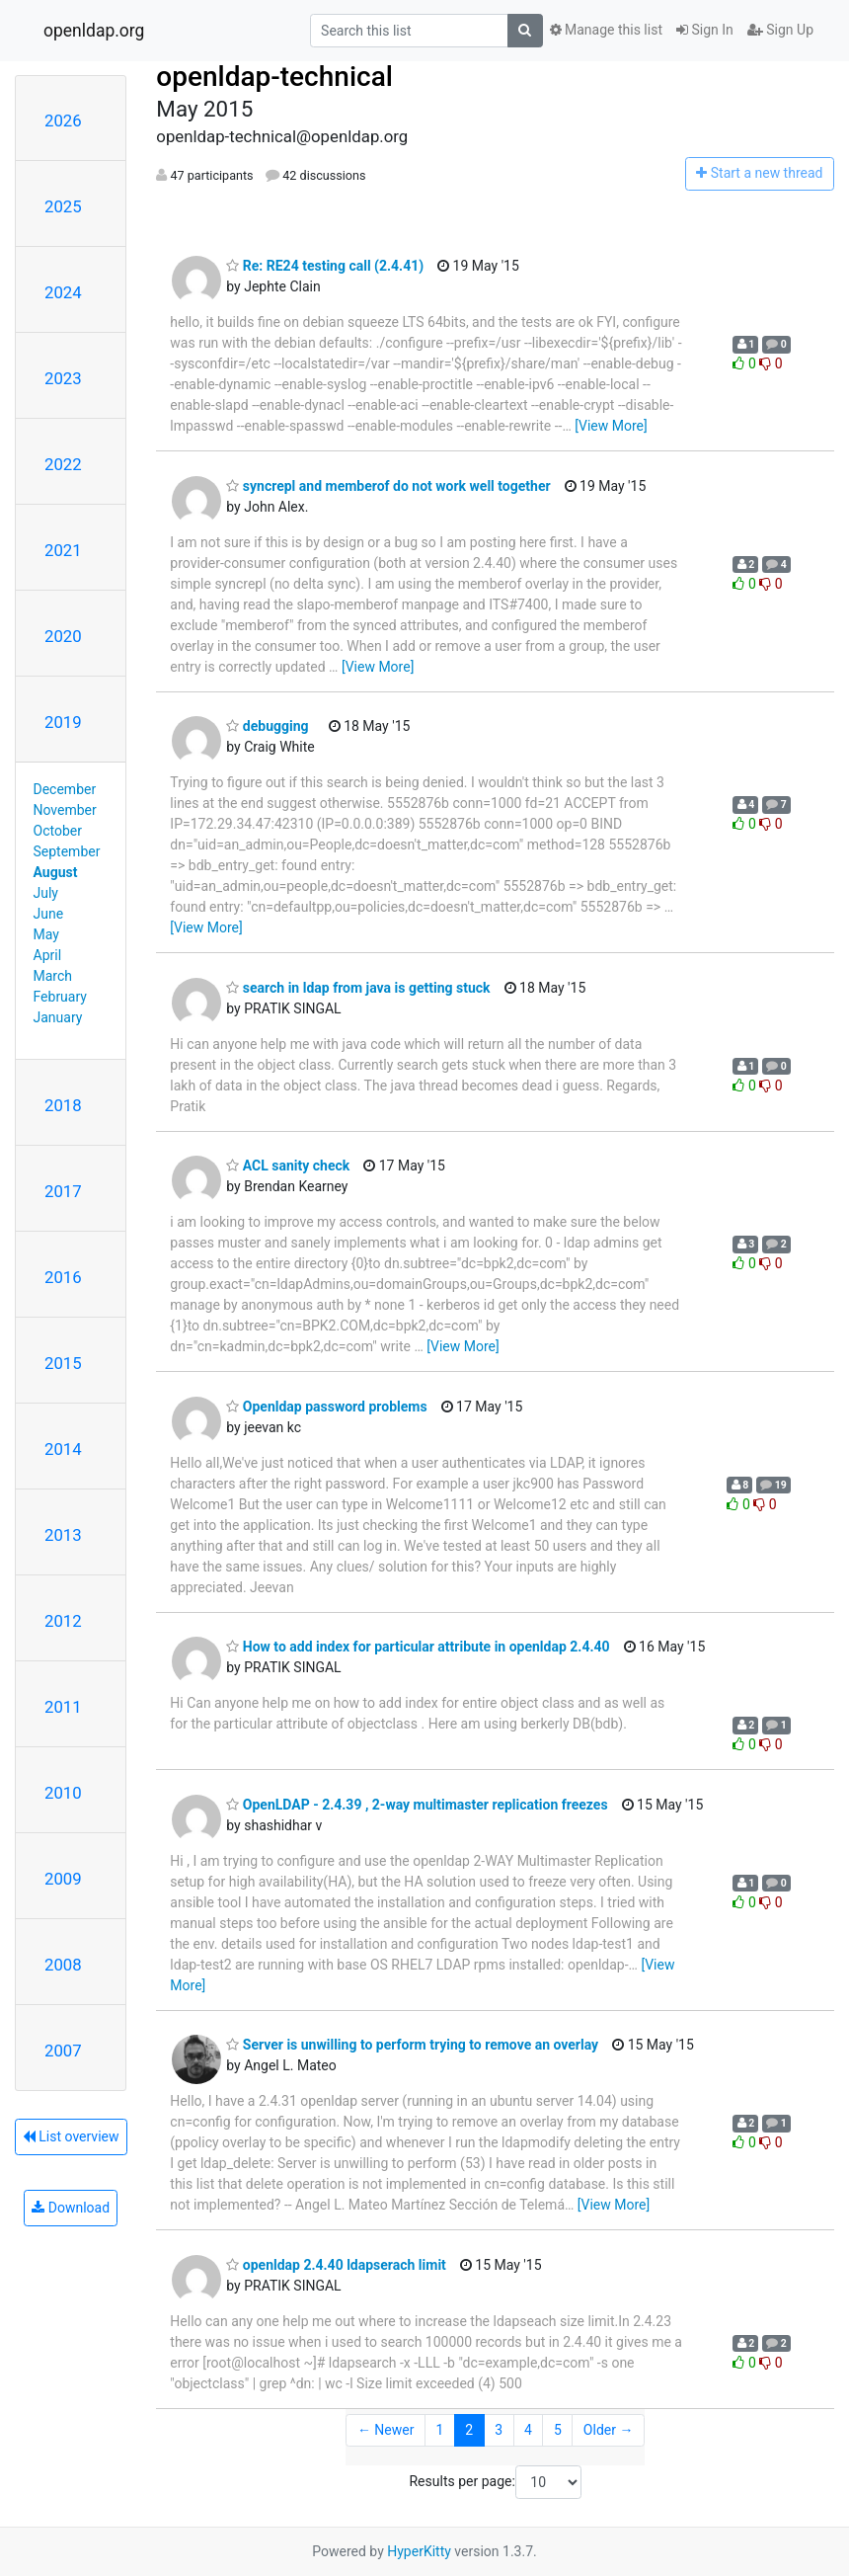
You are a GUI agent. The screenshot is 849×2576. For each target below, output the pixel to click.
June (49, 914)
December (65, 789)
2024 (63, 292)
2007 (63, 2050)
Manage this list (606, 30)
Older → (608, 2430)
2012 (63, 1621)
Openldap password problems (326, 1406)
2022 (63, 464)
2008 (63, 1964)
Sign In (704, 30)
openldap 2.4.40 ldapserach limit (336, 2265)
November (65, 810)
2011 (63, 1707)
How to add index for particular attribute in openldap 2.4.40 (417, 1646)
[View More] (611, 426)
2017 (63, 1191)
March (53, 976)
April (48, 955)
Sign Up (780, 30)
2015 (63, 1363)
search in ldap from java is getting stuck (358, 988)
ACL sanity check (287, 1165)
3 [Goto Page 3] (498, 2430)
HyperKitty (419, 2551)
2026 (63, 120)
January (58, 1017)
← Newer (386, 2430)
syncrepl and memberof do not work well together (388, 486)
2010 (63, 1793)
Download (71, 2207)
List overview (71, 2136)
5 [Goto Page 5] (558, 2430)
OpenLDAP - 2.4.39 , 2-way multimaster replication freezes (416, 1804)
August (56, 872)
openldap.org (93, 30)
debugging (267, 726)
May (46, 934)
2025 (63, 206)
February (60, 997)
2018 (63, 1105)
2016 (63, 1277)
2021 (63, 550)
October (58, 831)
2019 (63, 722)
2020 (63, 636)
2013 (63, 1535)
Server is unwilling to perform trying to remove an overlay (412, 2045)
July (46, 893)
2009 (63, 1879)
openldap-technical (274, 76)
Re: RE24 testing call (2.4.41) (325, 266)
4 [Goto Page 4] (528, 2430)
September (67, 851)
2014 (63, 1449)
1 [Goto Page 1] (439, 2430)
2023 (63, 378)
